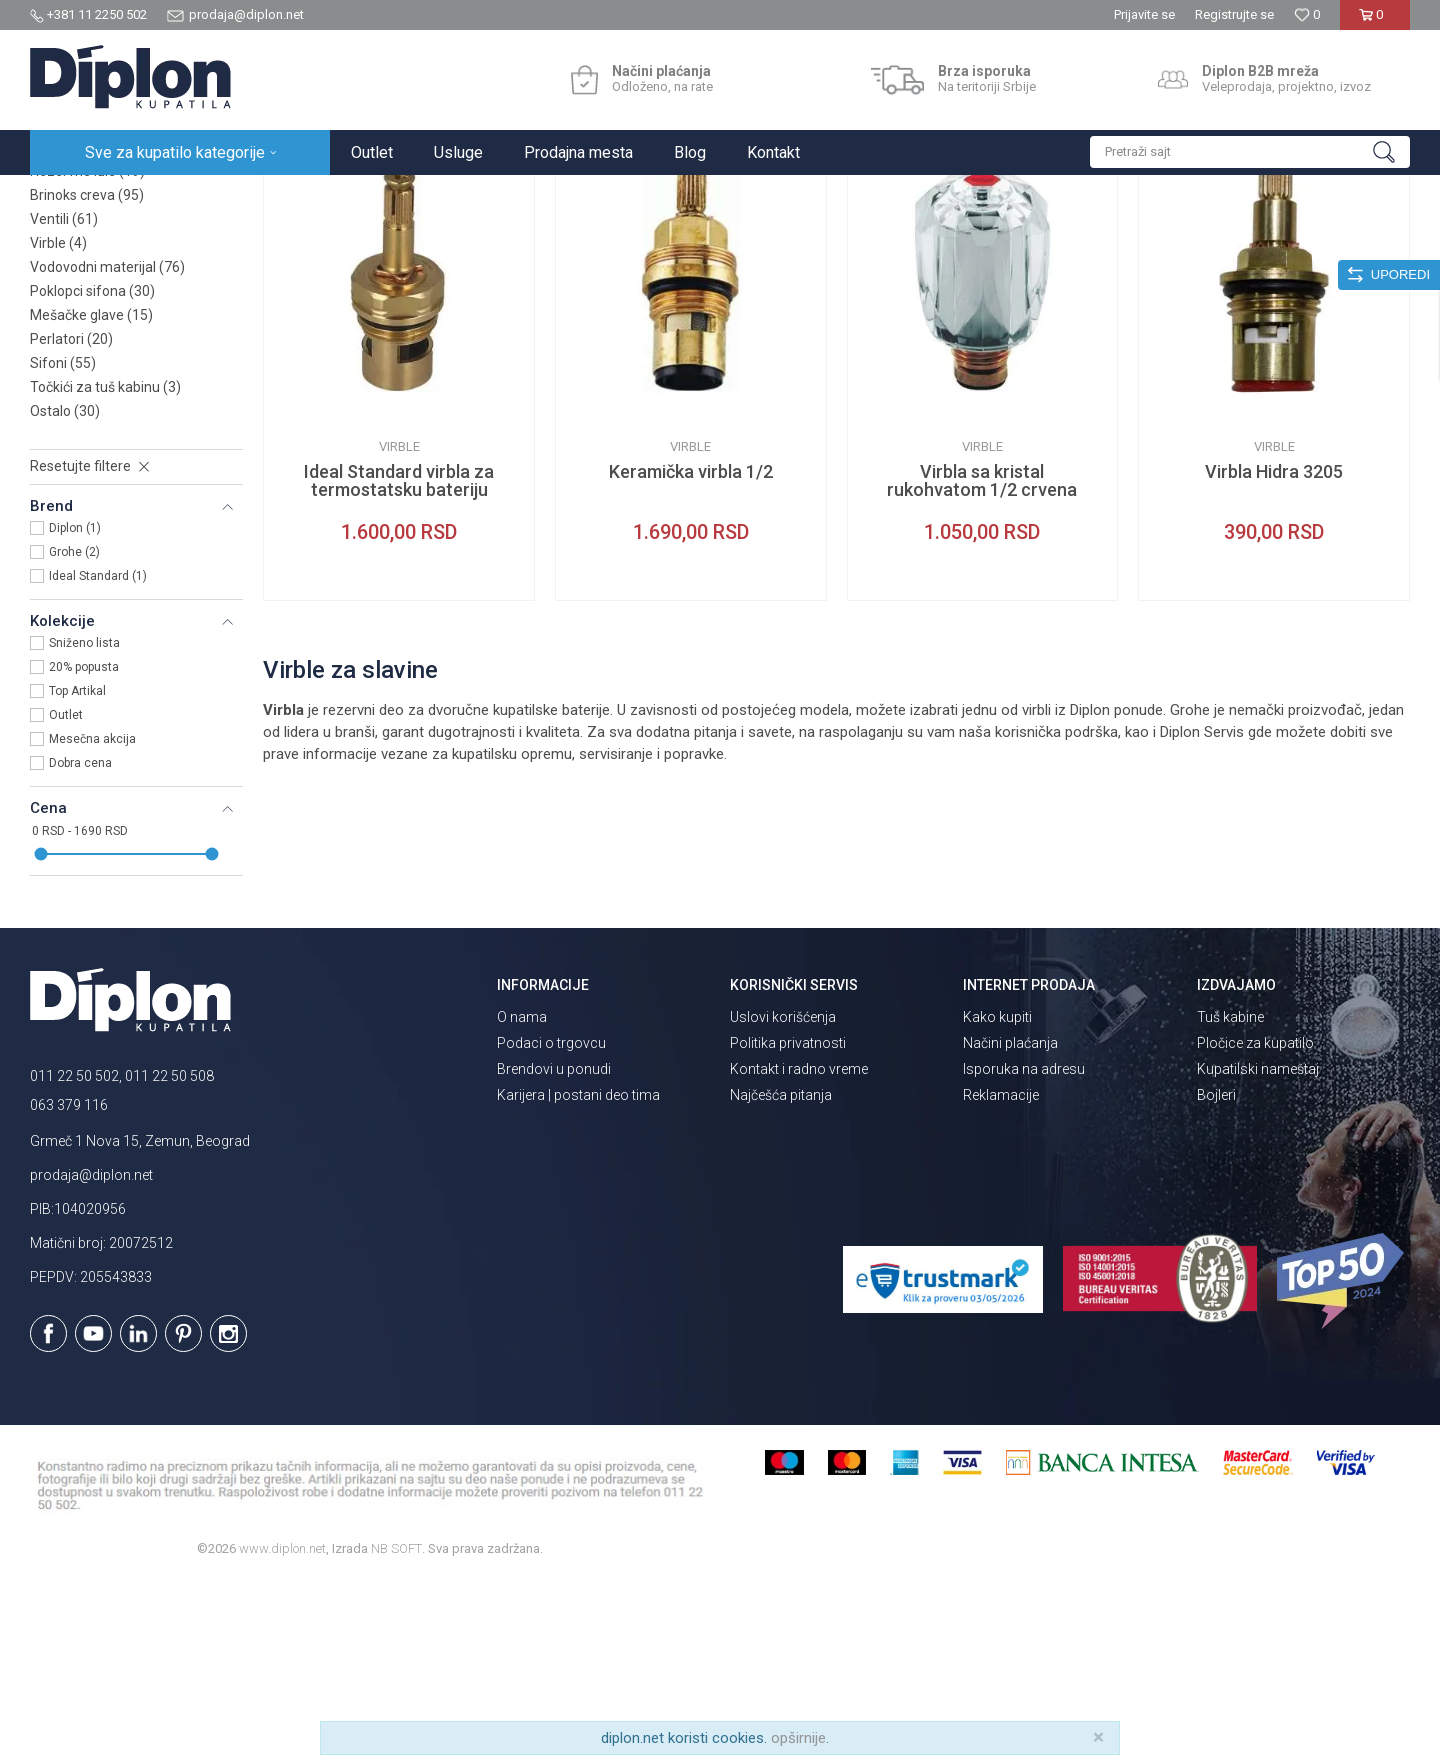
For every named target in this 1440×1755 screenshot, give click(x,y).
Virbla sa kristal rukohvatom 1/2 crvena (982, 656)
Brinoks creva (87, 370)
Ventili (64, 394)
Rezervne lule (87, 346)
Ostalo (65, 586)
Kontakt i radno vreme (799, 1244)
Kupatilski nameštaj (1258, 1244)
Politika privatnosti (788, 1218)
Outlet (66, 890)
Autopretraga (925, 237)
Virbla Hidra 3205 (1274, 647)
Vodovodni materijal (107, 442)
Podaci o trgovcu (551, 1218)
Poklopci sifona (92, 466)
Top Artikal (77, 866)
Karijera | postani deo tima (578, 1270)
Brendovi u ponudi (554, 1244)
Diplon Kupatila (74, 196)
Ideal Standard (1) (98, 751)
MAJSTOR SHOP (283, 196)
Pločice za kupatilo (1255, 1218)
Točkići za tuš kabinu (105, 562)
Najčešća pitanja (781, 1270)
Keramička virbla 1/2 (691, 647)
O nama (522, 1192)
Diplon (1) (75, 703)
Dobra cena (80, 938)
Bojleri (1216, 1270)
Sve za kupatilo (177, 196)
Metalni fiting (85, 298)
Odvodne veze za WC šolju (127, 322)
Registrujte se (1234, 14)
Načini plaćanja (1010, 1218)
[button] (1250, 152)
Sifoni (63, 538)
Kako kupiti (997, 1192)
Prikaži (1196, 237)
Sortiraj (1010, 237)
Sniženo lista (84, 818)
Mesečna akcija (92, 914)
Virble (58, 418)
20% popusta (84, 842)
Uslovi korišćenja (783, 1192)
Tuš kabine (1230, 1192)
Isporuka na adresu (1024, 1244)
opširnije (798, 1738)
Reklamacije (1001, 1270)
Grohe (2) (74, 727)
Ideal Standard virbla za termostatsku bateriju (399, 656)
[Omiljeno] (1307, 14)
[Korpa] (1374, 22)
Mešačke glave (91, 490)
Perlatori (71, 514)
